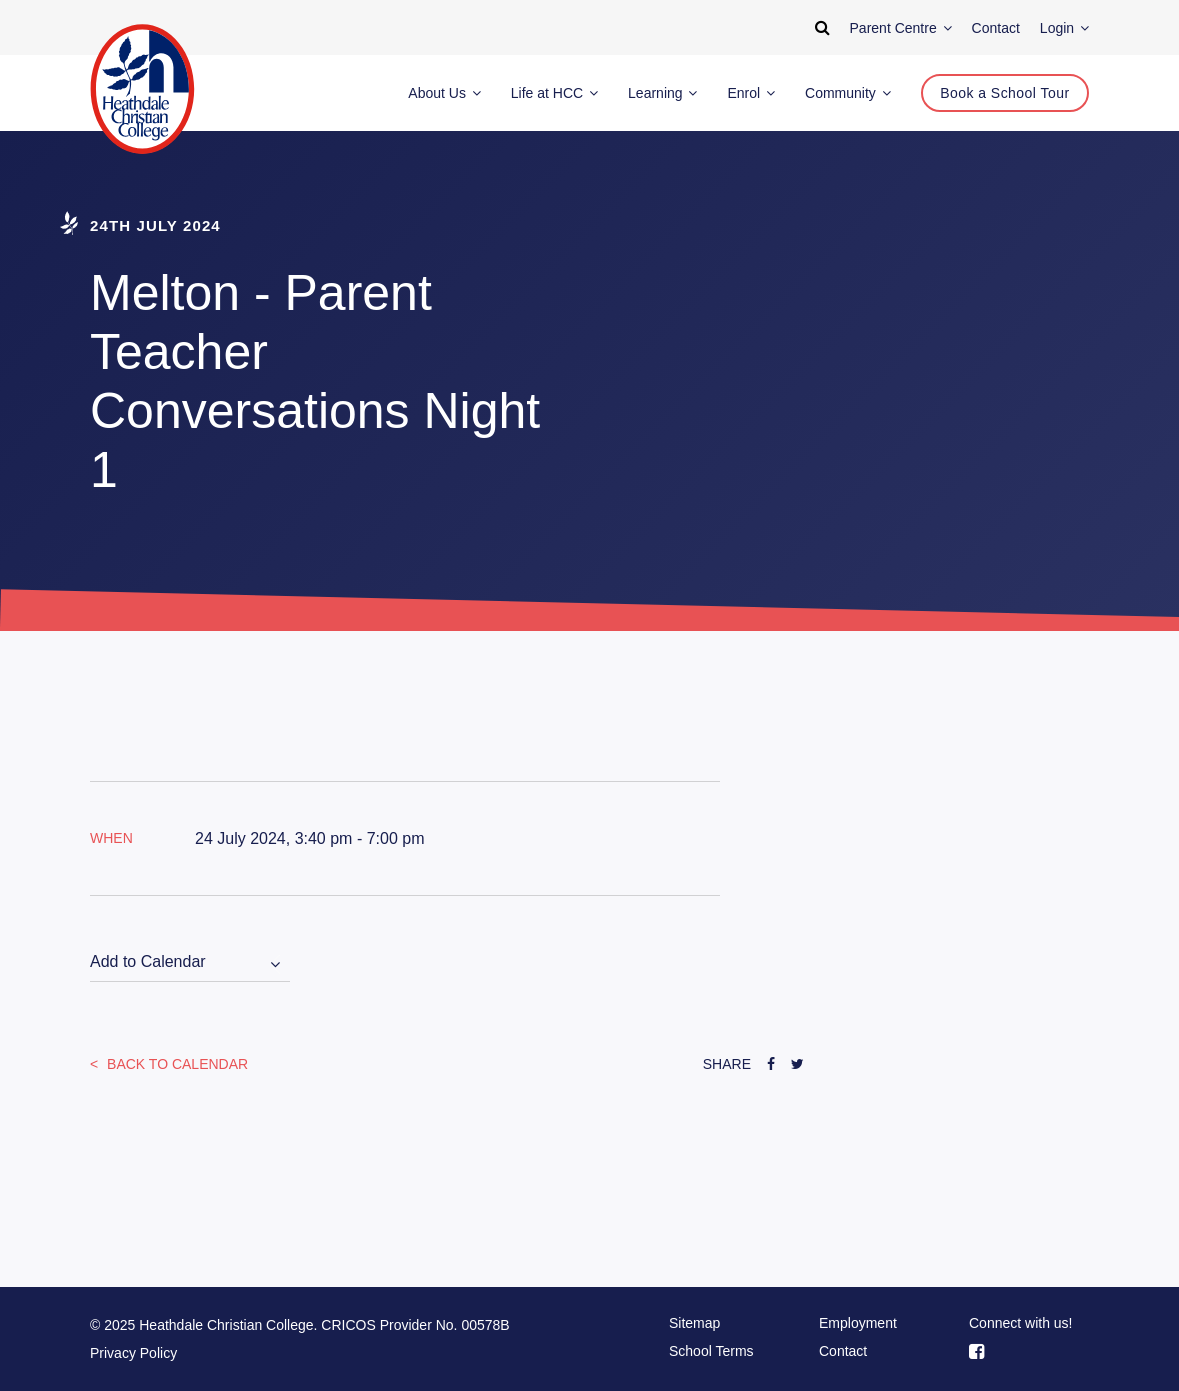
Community (848, 93)
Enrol (751, 93)
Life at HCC (554, 93)
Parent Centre (901, 28)
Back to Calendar (175, 1064)
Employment (858, 1323)
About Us (444, 93)
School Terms (711, 1351)
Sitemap (694, 1323)
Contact (843, 1351)
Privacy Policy (133, 1353)
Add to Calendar (148, 961)
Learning (662, 93)
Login (1064, 28)
